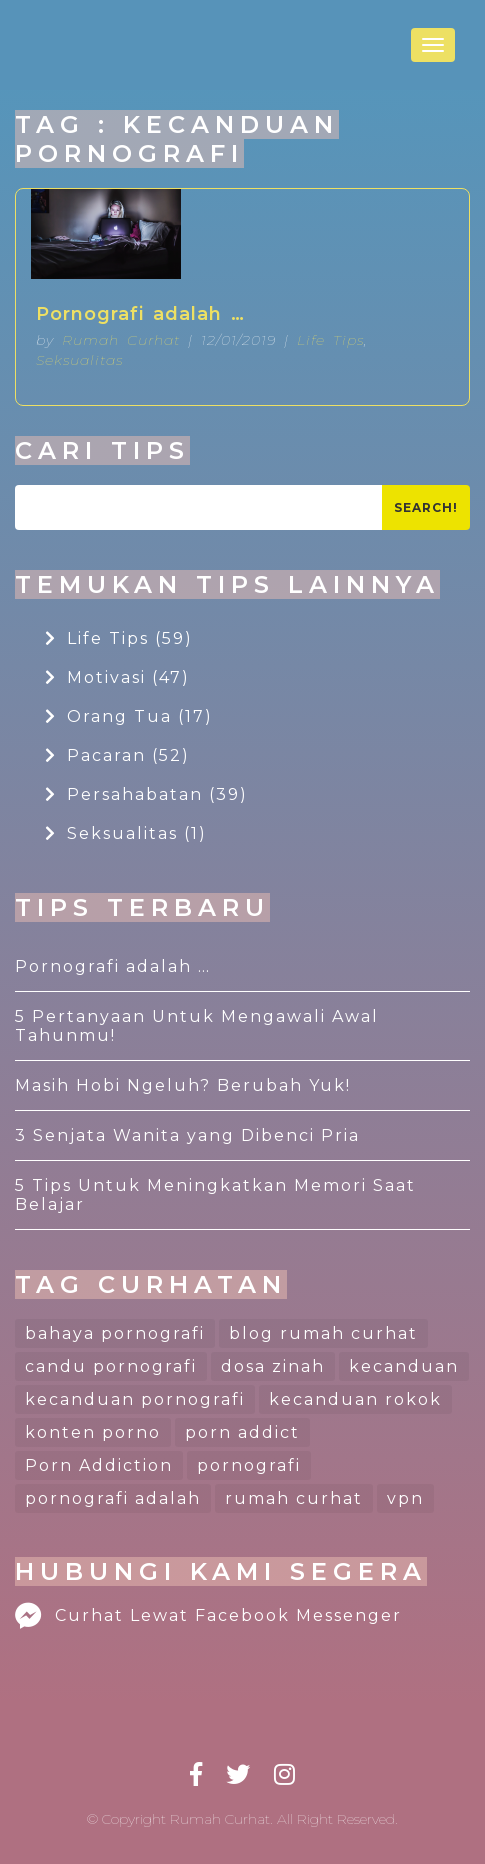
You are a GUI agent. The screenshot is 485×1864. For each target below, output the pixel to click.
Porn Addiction (99, 1465)
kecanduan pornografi (135, 1399)
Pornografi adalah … (140, 314)
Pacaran (117, 755)
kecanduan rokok (355, 1399)
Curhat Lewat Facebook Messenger (208, 1615)
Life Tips (330, 340)
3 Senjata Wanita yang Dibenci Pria (187, 1135)
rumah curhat (294, 1498)
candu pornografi (111, 1366)
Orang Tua (129, 716)
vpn (405, 1498)
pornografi (249, 1465)
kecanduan (404, 1366)
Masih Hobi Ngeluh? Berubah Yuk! (183, 1085)
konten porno (93, 1432)
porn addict (242, 1432)
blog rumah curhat (323, 1333)
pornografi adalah (113, 1498)
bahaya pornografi (115, 1333)
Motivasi (117, 677)
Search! (426, 507)
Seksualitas (79, 360)
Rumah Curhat (121, 340)
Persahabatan (146, 794)
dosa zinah (273, 1366)
